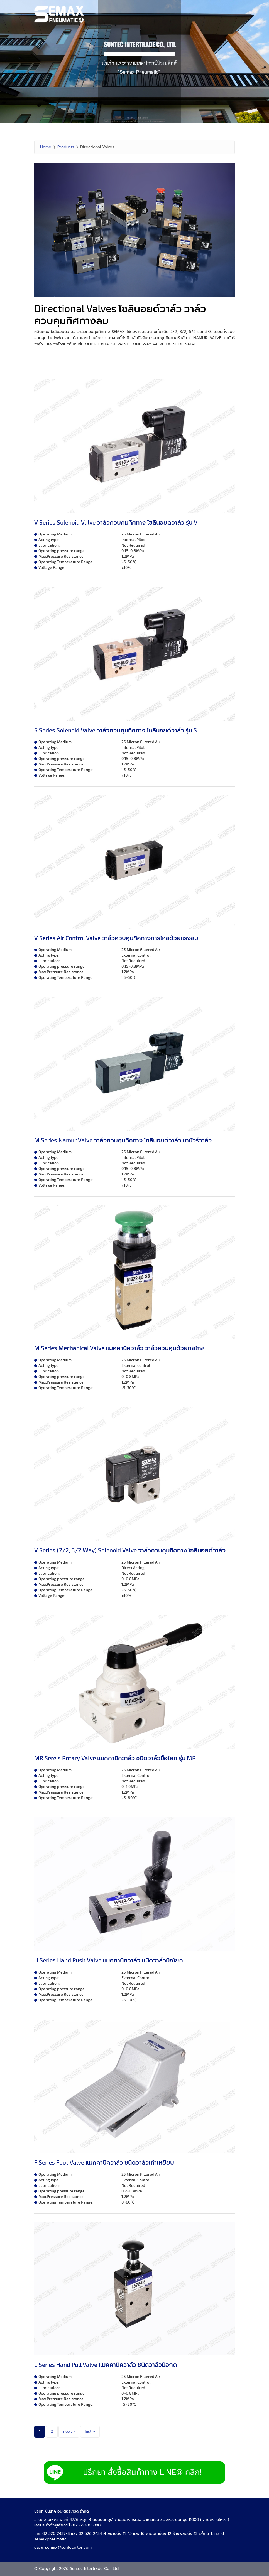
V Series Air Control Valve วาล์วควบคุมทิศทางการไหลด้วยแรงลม (116, 937)
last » (90, 2431)
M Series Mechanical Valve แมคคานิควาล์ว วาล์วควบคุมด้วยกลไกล (119, 1347)
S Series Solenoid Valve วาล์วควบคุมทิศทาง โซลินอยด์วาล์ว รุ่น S (115, 730)
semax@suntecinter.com (68, 2547)
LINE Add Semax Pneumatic (134, 2472)
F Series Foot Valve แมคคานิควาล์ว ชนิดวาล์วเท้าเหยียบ (104, 2162)
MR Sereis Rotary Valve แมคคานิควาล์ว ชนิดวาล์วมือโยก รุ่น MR (115, 1757)
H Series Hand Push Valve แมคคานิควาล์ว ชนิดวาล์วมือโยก (108, 1960)
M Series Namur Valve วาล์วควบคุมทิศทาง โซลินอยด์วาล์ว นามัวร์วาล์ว (123, 1140)
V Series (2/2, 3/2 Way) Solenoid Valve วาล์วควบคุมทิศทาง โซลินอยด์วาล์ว (130, 1550)
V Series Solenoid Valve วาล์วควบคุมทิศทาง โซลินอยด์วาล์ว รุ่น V (115, 522)
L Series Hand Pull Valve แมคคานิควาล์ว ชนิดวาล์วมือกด (105, 2364)
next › (69, 2431)
